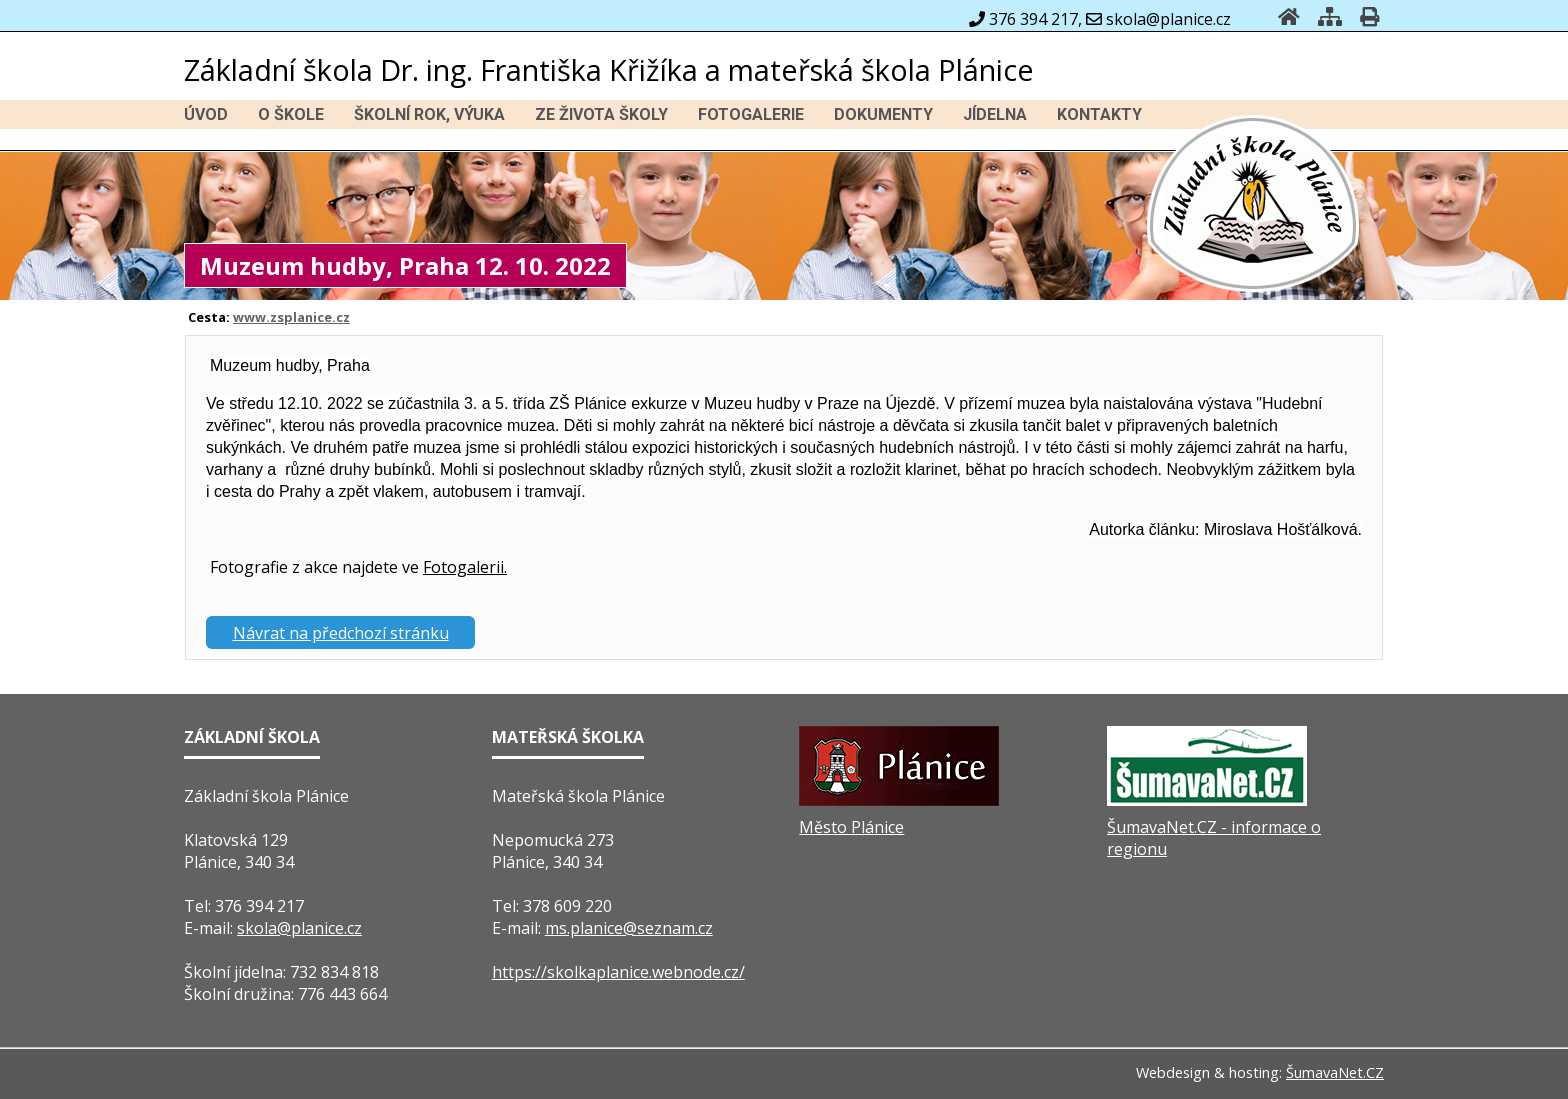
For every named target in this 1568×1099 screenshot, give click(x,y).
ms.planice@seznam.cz (629, 928)
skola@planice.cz (299, 928)
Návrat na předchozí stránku (341, 633)
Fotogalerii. (465, 567)
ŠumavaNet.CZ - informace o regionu (1214, 838)
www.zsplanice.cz (291, 317)
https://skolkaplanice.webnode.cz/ (618, 972)
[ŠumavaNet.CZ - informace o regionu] (1207, 800)
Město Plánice (851, 827)
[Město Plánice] (899, 800)
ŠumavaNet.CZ (1335, 1072)
